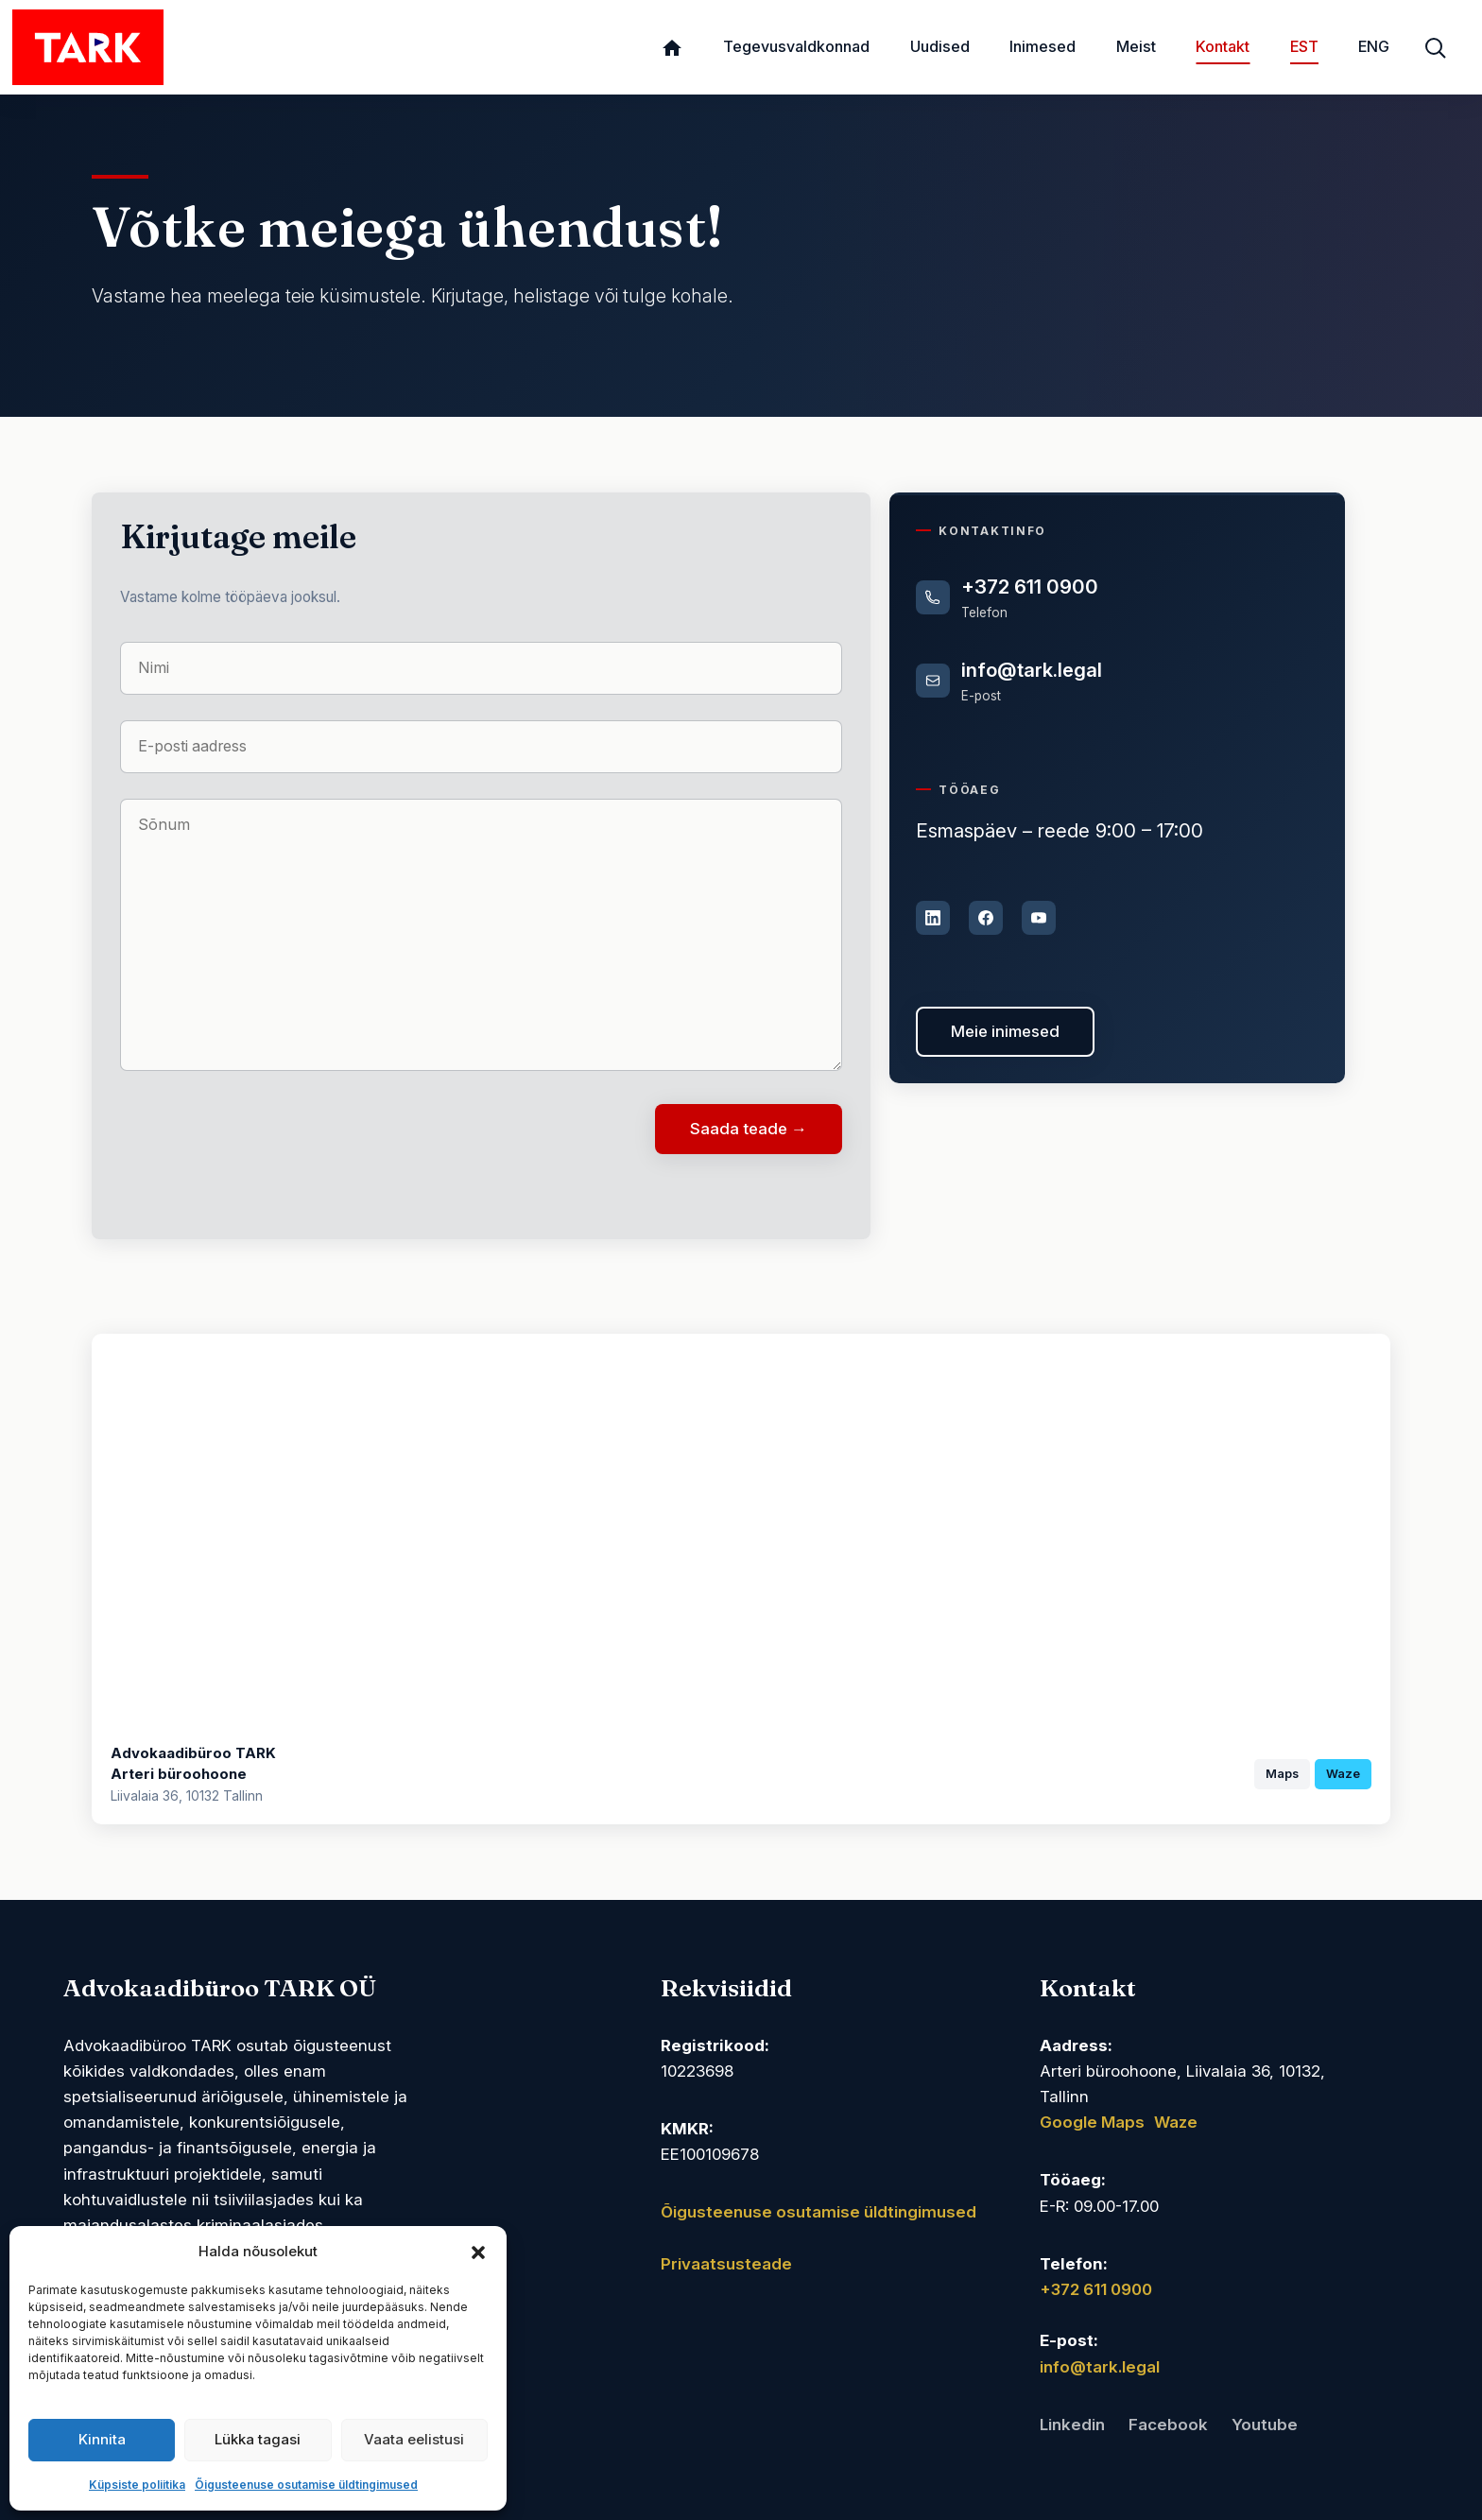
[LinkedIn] (933, 918)
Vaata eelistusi (414, 2439)
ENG (1373, 46)
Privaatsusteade (726, 2263)
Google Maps (1092, 2122)
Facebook (1168, 2424)
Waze (1343, 1774)
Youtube (1265, 2424)
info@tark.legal (1031, 670)
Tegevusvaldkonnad (796, 46)
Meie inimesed (1005, 1031)
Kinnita (102, 2439)
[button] (478, 2251)
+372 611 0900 (1029, 586)
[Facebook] (986, 918)
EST (1304, 46)
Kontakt (1222, 46)
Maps (1282, 1774)
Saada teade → (748, 1128)
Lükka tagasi (258, 2439)
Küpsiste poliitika (137, 2484)
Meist (1136, 46)
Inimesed (1042, 46)
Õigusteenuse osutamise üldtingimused (306, 2484)
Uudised (940, 46)
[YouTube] (1039, 918)
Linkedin (1072, 2424)
